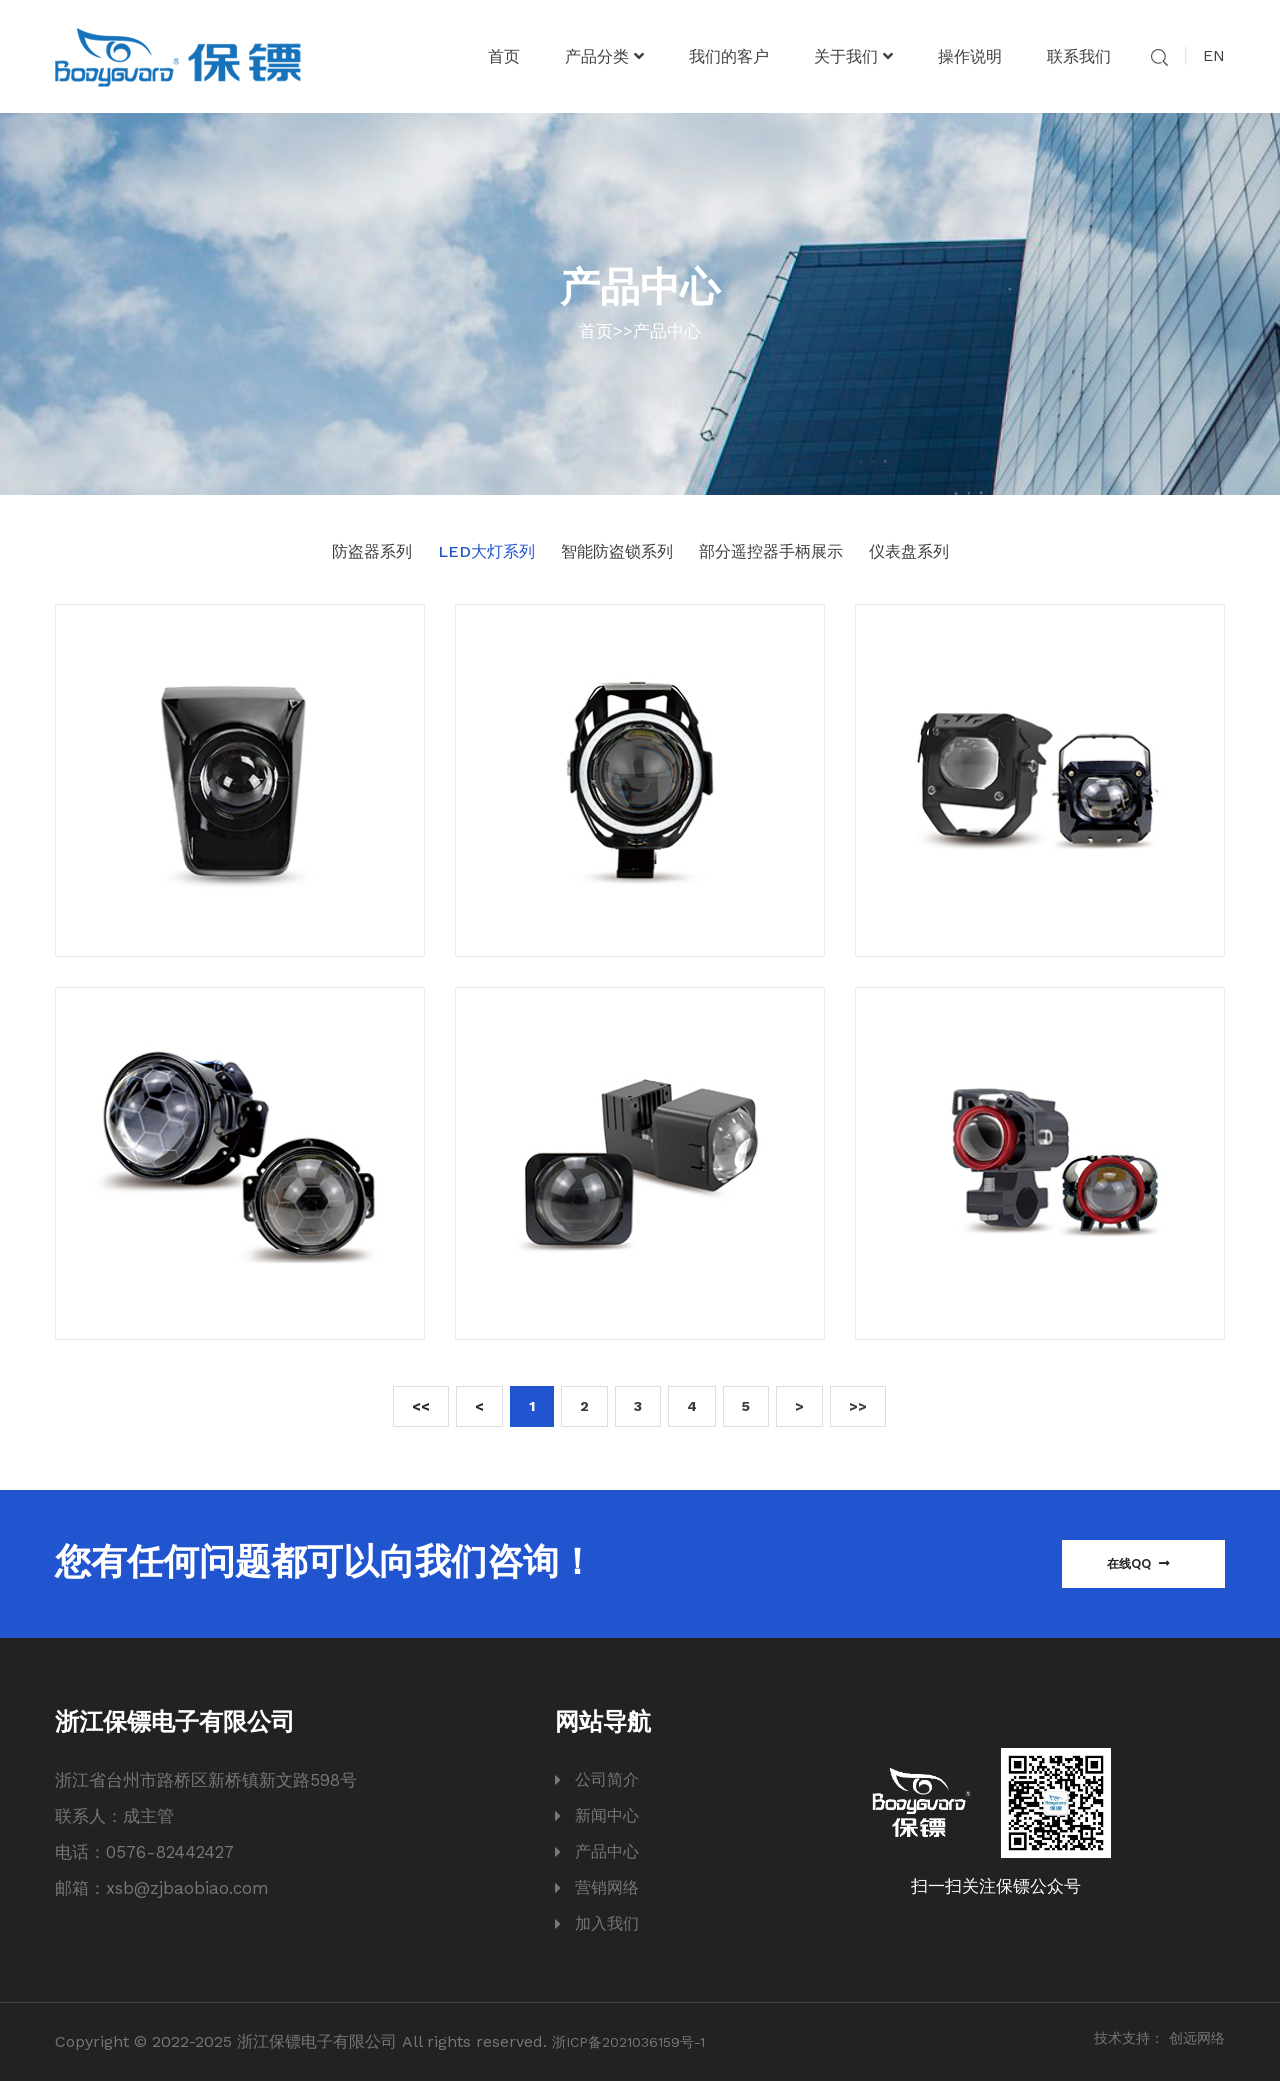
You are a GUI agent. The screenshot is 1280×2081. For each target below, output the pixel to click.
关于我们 (853, 56)
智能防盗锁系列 (617, 551)
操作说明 (970, 56)
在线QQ (1138, 1563)
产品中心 (667, 331)
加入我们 (607, 1923)
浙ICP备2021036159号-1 (628, 2042)
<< (421, 1406)
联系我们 (1079, 56)
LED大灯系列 (486, 551)
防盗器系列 (372, 551)
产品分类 (604, 56)
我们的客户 (729, 56)
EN (1214, 55)
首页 (504, 56)
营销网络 (607, 1887)
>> (858, 1406)
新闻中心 (607, 1815)
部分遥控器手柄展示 (771, 551)
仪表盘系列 (909, 551)
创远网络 (1197, 2038)
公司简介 (607, 1779)
